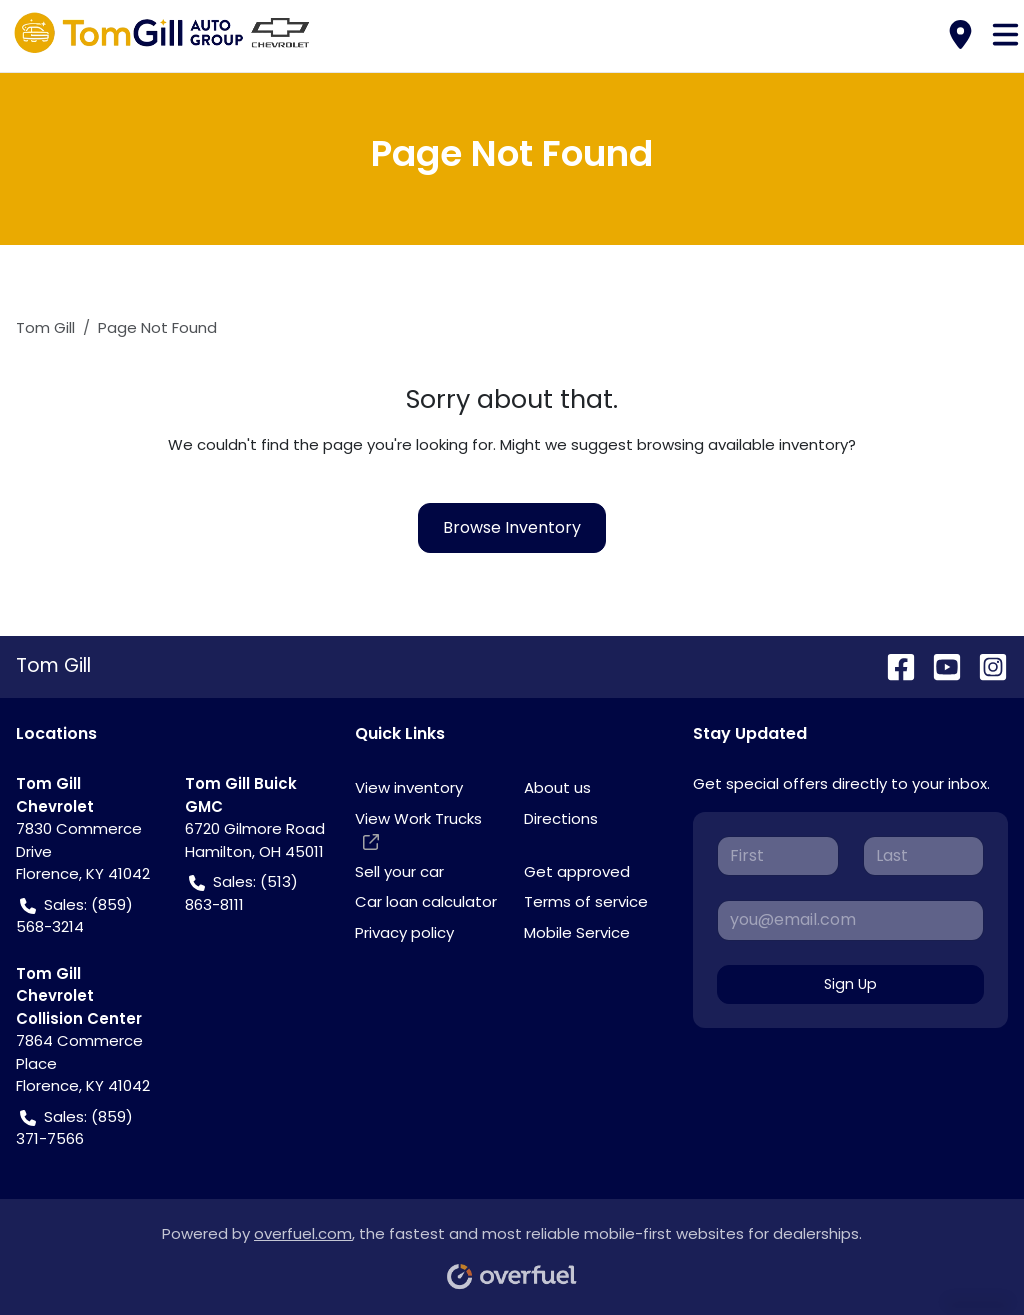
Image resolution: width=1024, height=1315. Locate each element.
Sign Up (850, 984)
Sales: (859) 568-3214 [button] (74, 916)
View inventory (409, 787)
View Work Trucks (418, 830)
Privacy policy (404, 932)
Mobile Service (577, 932)
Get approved (577, 871)
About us (557, 787)
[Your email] (850, 920)
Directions (561, 818)
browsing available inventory (742, 444)
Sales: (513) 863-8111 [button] (241, 893)
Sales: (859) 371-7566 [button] (74, 1128)
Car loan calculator (426, 901)
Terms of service (586, 901)
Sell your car (399, 871)
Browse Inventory (512, 527)
